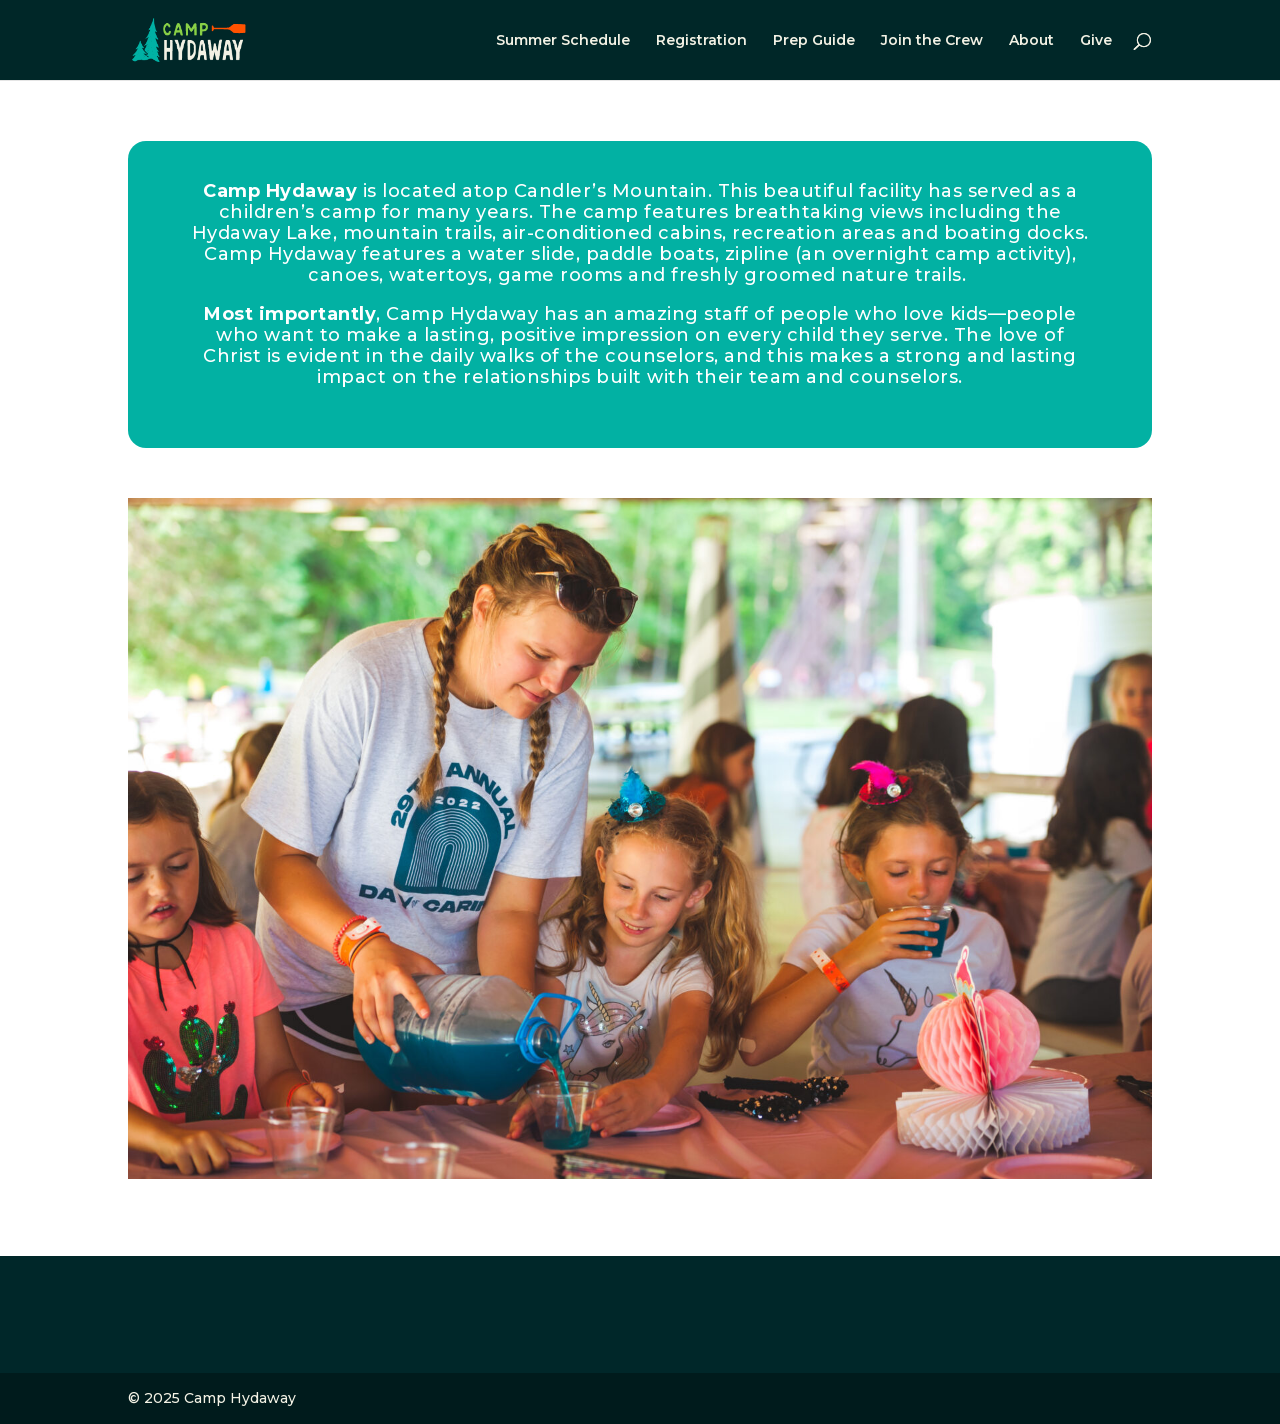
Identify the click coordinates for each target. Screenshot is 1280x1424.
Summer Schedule (563, 41)
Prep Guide (814, 41)
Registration (701, 41)
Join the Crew (932, 41)
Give (1096, 41)
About (1031, 41)
